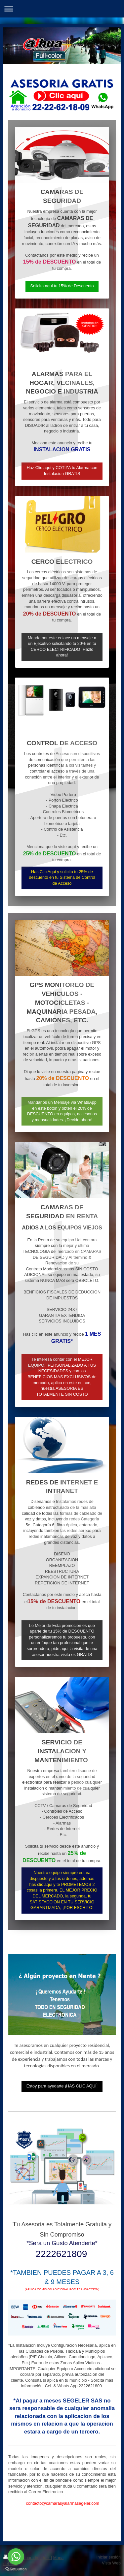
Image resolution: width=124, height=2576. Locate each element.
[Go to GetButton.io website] (15, 2569)
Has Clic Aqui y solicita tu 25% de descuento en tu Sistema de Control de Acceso (62, 878)
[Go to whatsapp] (16, 2556)
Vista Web (111, 2563)
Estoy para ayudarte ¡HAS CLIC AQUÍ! (62, 2086)
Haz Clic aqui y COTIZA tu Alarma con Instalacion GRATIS (62, 470)
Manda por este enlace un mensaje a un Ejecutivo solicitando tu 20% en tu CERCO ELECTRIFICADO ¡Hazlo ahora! (62, 647)
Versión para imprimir (27, 2558)
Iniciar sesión (109, 2557)
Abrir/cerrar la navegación (62, 9)
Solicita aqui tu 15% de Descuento (62, 286)
